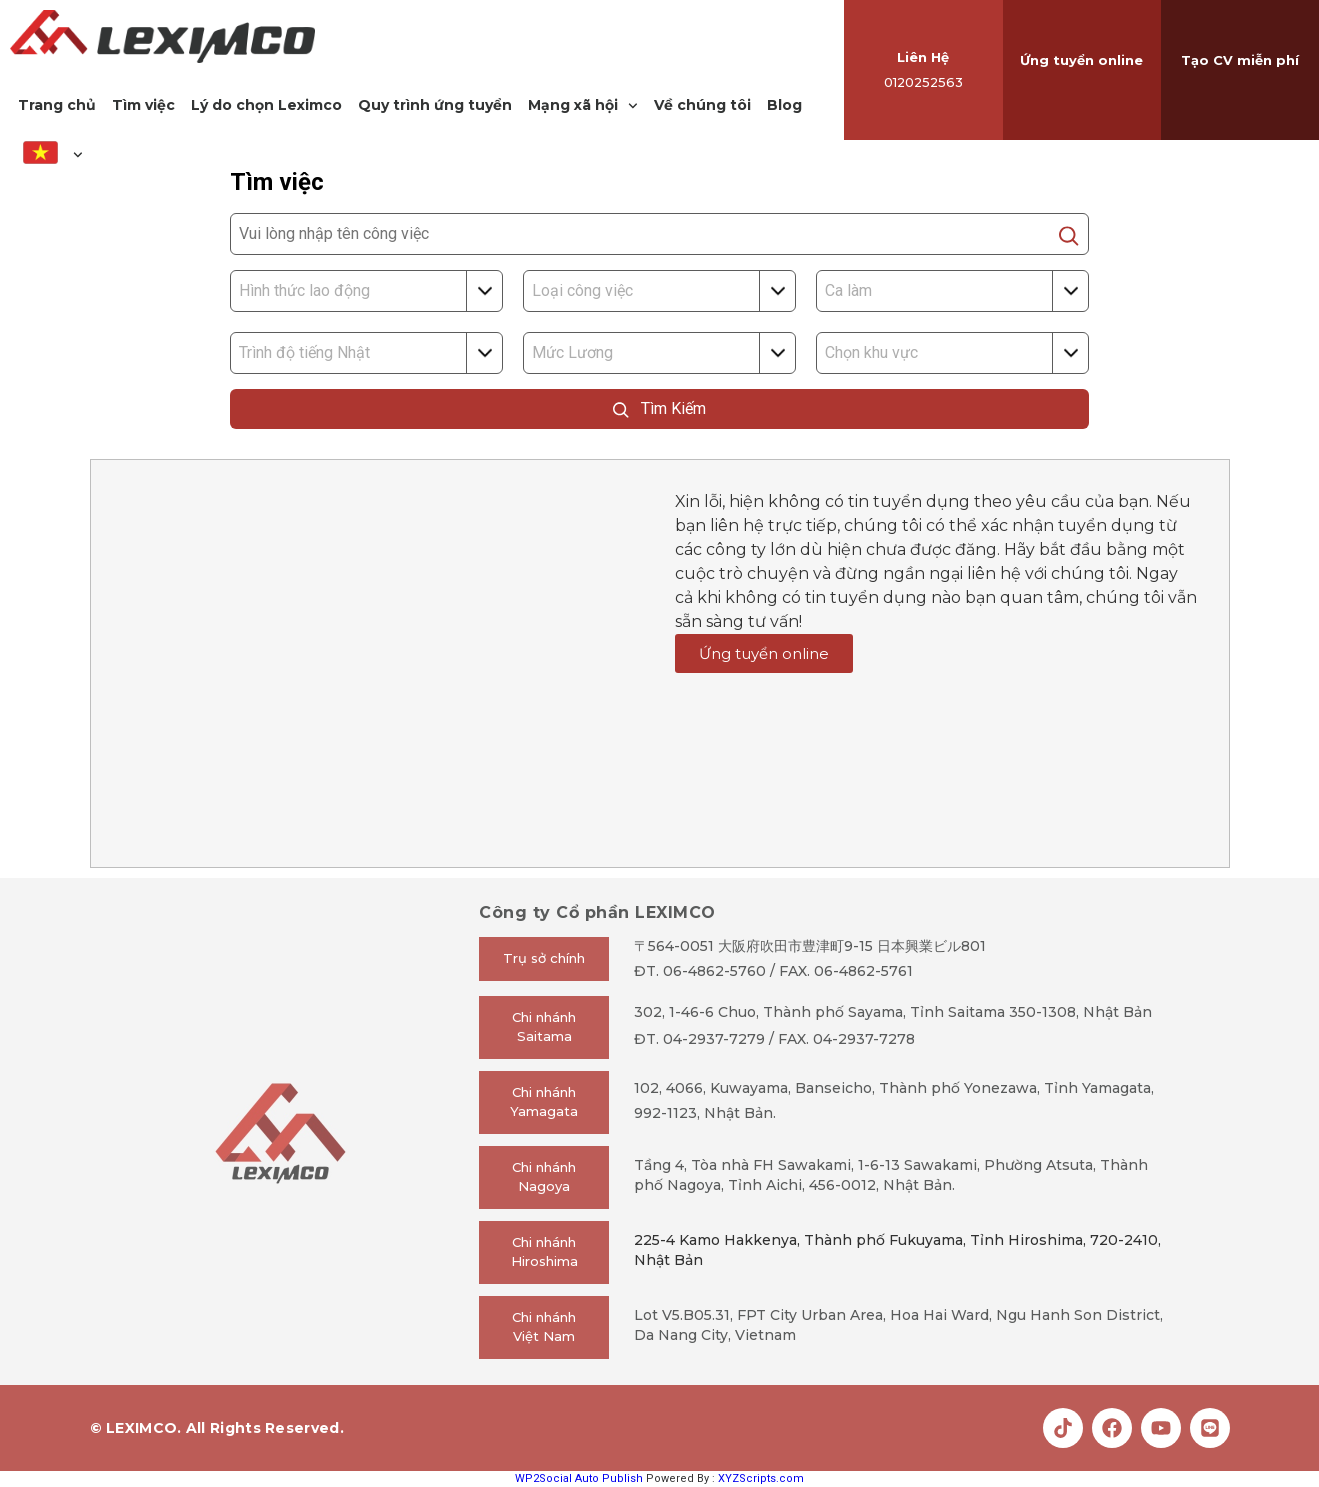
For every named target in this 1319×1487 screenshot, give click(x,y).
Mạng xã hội (583, 106)
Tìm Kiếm (659, 408)
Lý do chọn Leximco (266, 105)
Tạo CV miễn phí (1240, 60)
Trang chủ (57, 105)
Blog (784, 105)
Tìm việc (143, 105)
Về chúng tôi (702, 105)
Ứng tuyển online (1081, 60)
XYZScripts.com (761, 1478)
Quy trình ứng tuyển (435, 105)
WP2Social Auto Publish (579, 1478)
